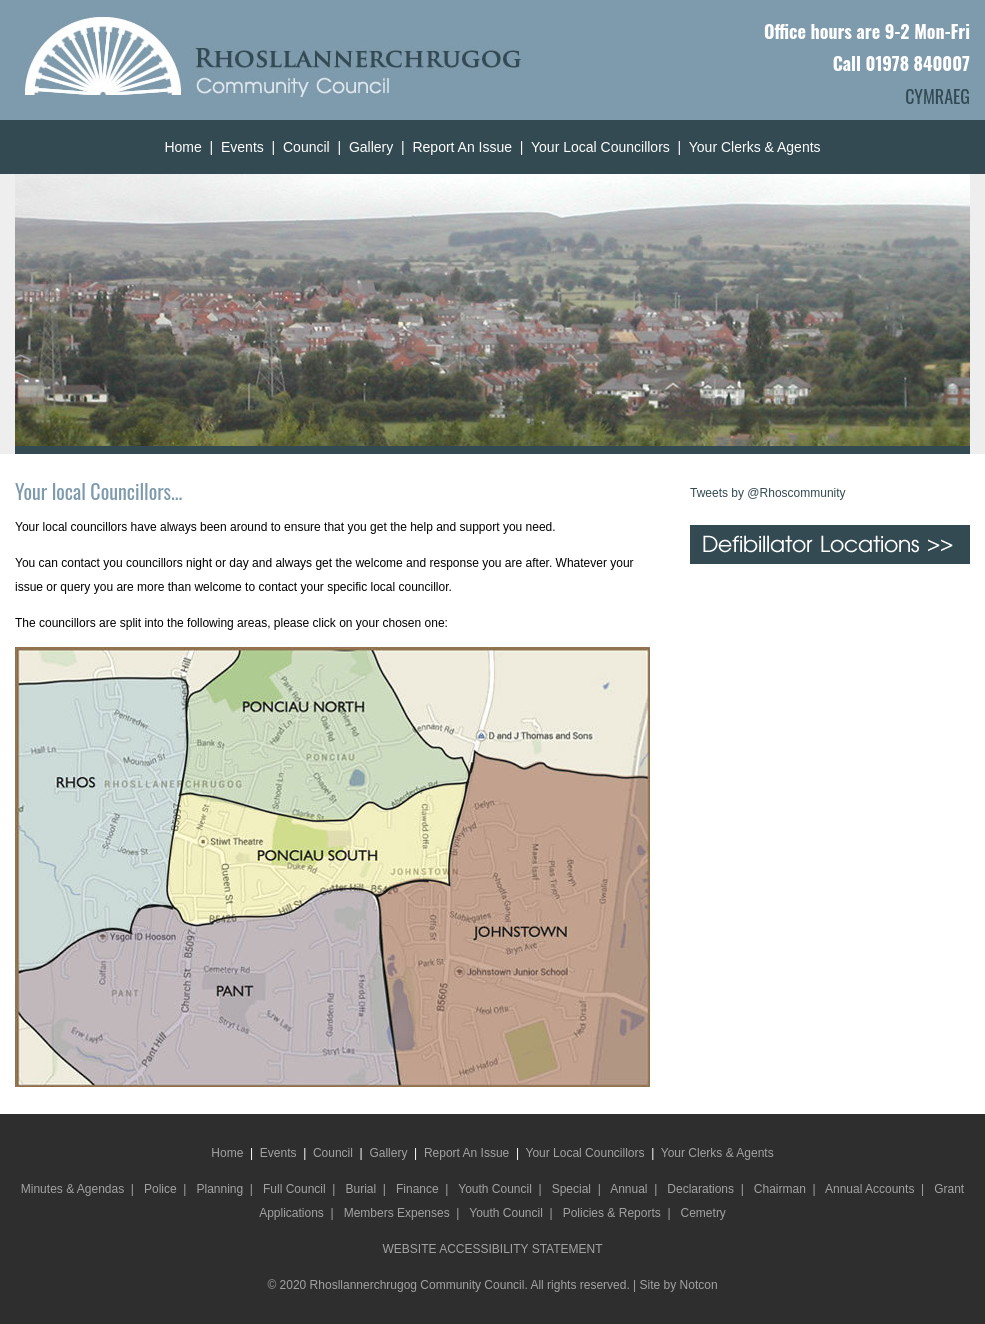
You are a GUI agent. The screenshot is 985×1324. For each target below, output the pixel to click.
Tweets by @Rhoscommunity (768, 493)
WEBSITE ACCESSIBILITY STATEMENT (492, 1249)
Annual (628, 1189)
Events (242, 147)
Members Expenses (397, 1213)
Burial (360, 1189)
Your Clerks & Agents (717, 1153)
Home (182, 147)
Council (306, 147)
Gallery (371, 147)
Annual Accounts (869, 1189)
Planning (219, 1189)
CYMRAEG (937, 96)
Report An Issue (462, 147)
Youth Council (495, 1189)
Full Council (294, 1189)
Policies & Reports (612, 1213)
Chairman (780, 1189)
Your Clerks (725, 147)
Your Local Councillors (600, 147)
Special (571, 1189)
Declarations (700, 1189)
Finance (417, 1189)
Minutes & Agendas (72, 1189)
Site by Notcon (679, 1285)
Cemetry (703, 1213)
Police (160, 1189)
